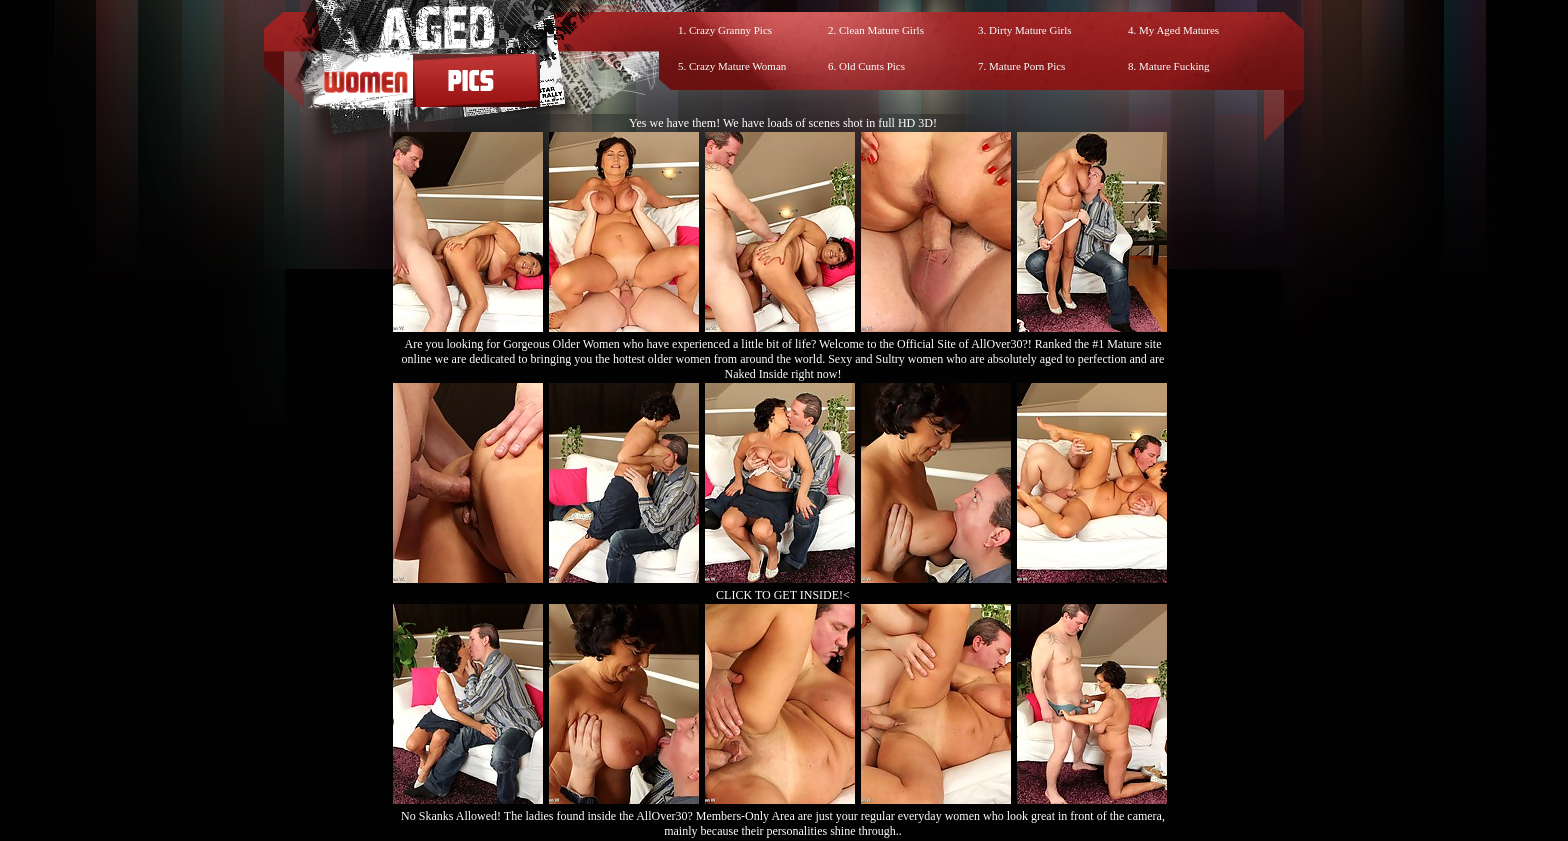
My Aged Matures (1179, 30)
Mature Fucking (1174, 66)
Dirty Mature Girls (1030, 30)
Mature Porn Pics (1027, 66)
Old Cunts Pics (872, 66)
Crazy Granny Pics (730, 30)
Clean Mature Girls (881, 30)
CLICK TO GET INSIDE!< (783, 595)
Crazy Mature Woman (737, 66)
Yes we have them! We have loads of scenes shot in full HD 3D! (783, 123)
